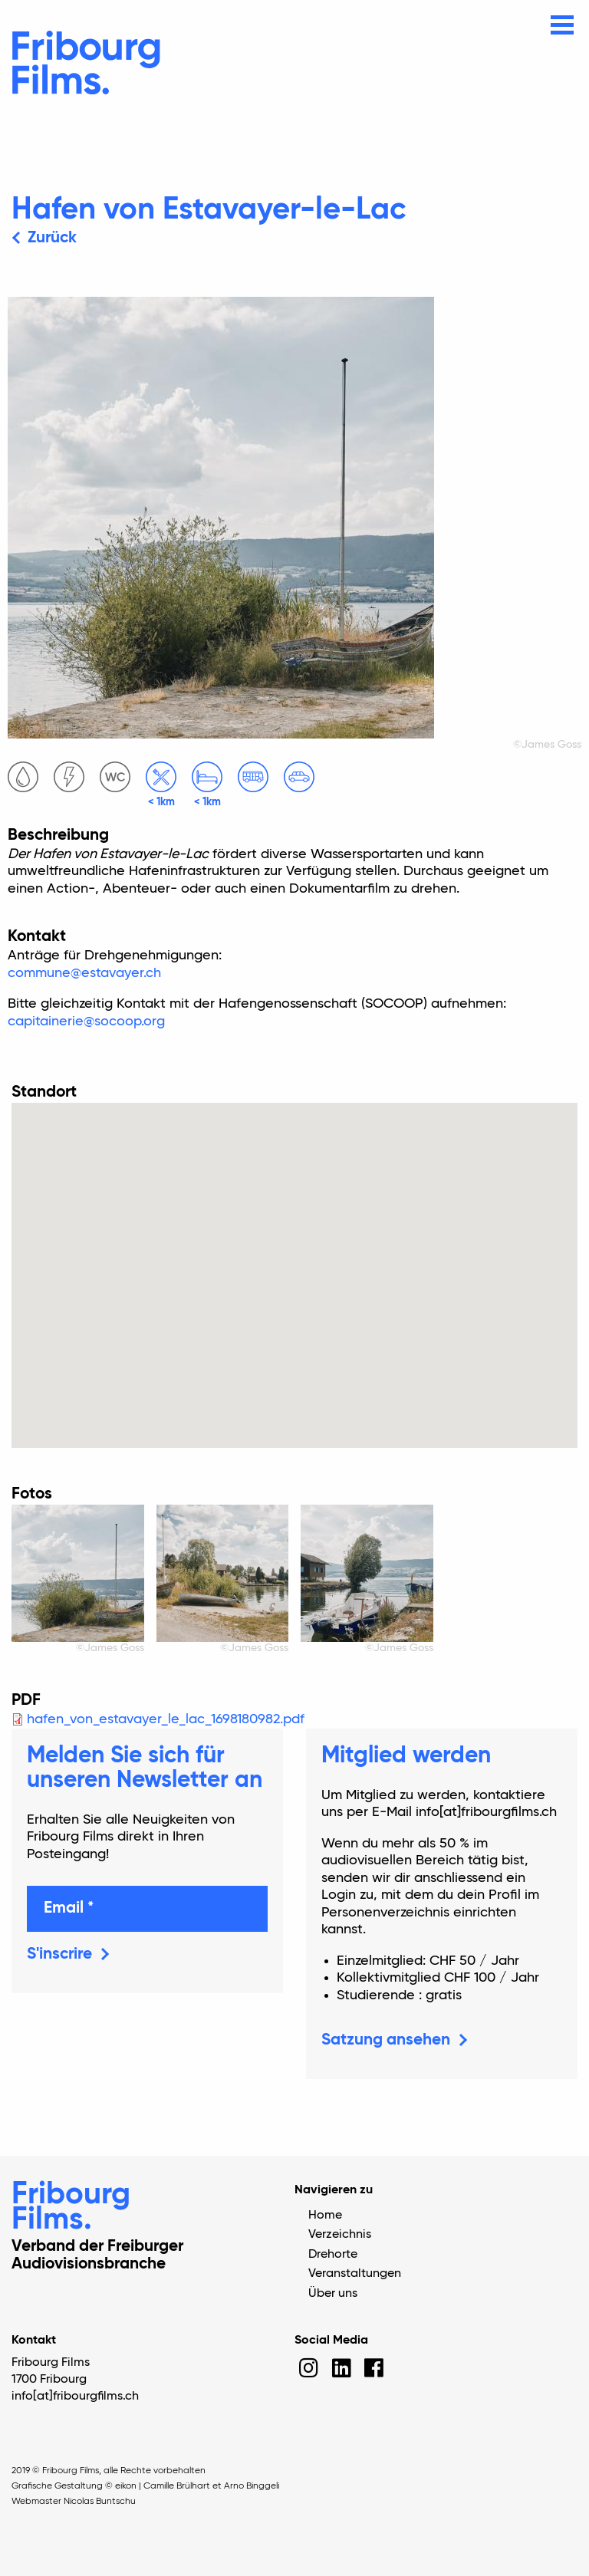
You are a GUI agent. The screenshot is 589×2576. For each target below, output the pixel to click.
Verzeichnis (339, 2235)
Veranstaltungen (354, 2274)
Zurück (52, 238)
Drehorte (332, 2255)
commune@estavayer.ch (84, 973)
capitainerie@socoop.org (86, 1021)
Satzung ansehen (385, 2040)
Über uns (332, 2294)
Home (325, 2215)
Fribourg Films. (71, 2207)
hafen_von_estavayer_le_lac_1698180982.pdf (165, 1719)
